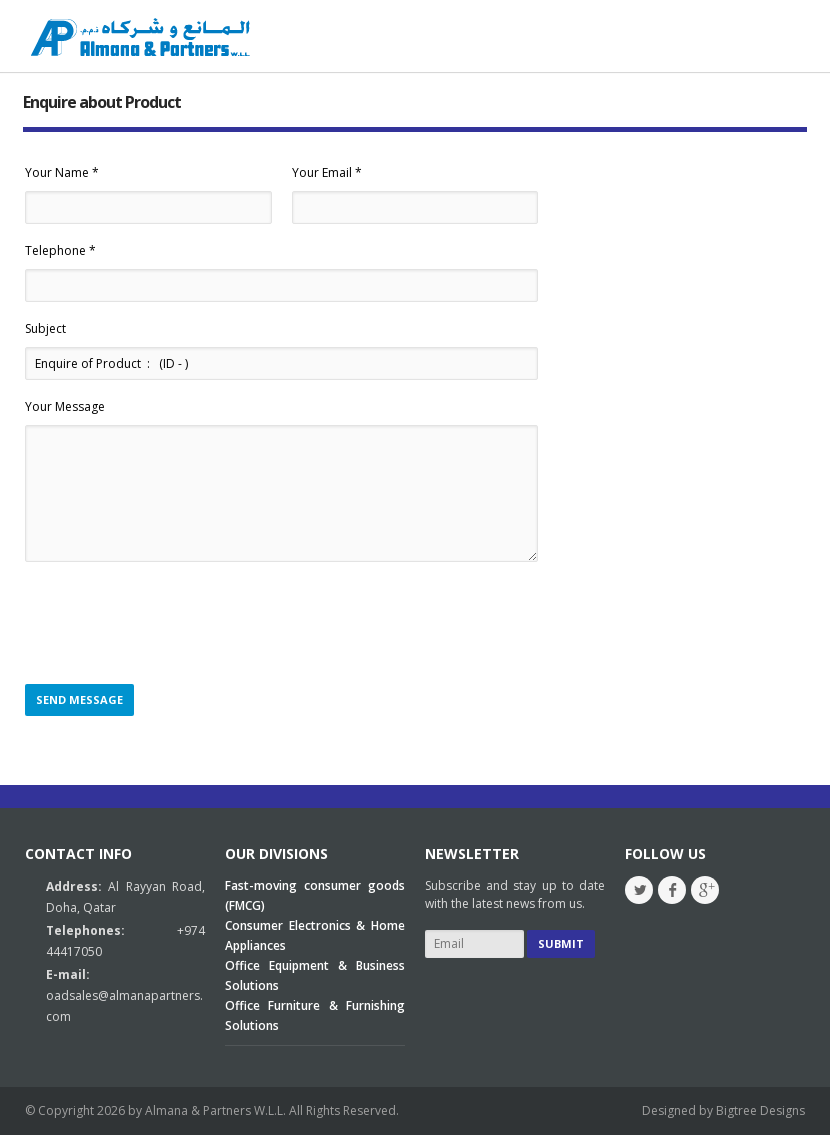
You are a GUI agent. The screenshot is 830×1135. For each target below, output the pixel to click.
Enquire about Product (102, 102)
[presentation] (177, 624)
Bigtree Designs (760, 1110)
